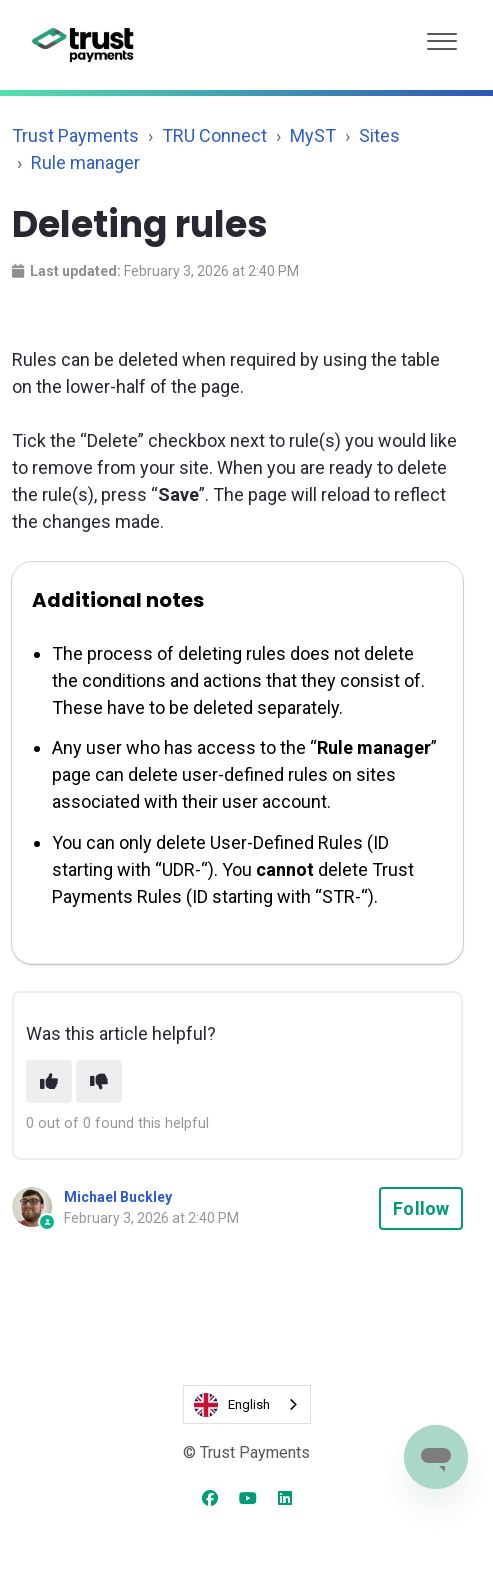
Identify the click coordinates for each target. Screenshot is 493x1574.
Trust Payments (75, 135)
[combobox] (247, 1404)
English (232, 1405)
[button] (442, 36)
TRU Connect (214, 135)
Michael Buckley (118, 1197)
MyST (313, 135)
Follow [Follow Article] (421, 1208)
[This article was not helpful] (99, 1081)
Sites (379, 135)
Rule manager (85, 162)
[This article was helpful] (49, 1081)
